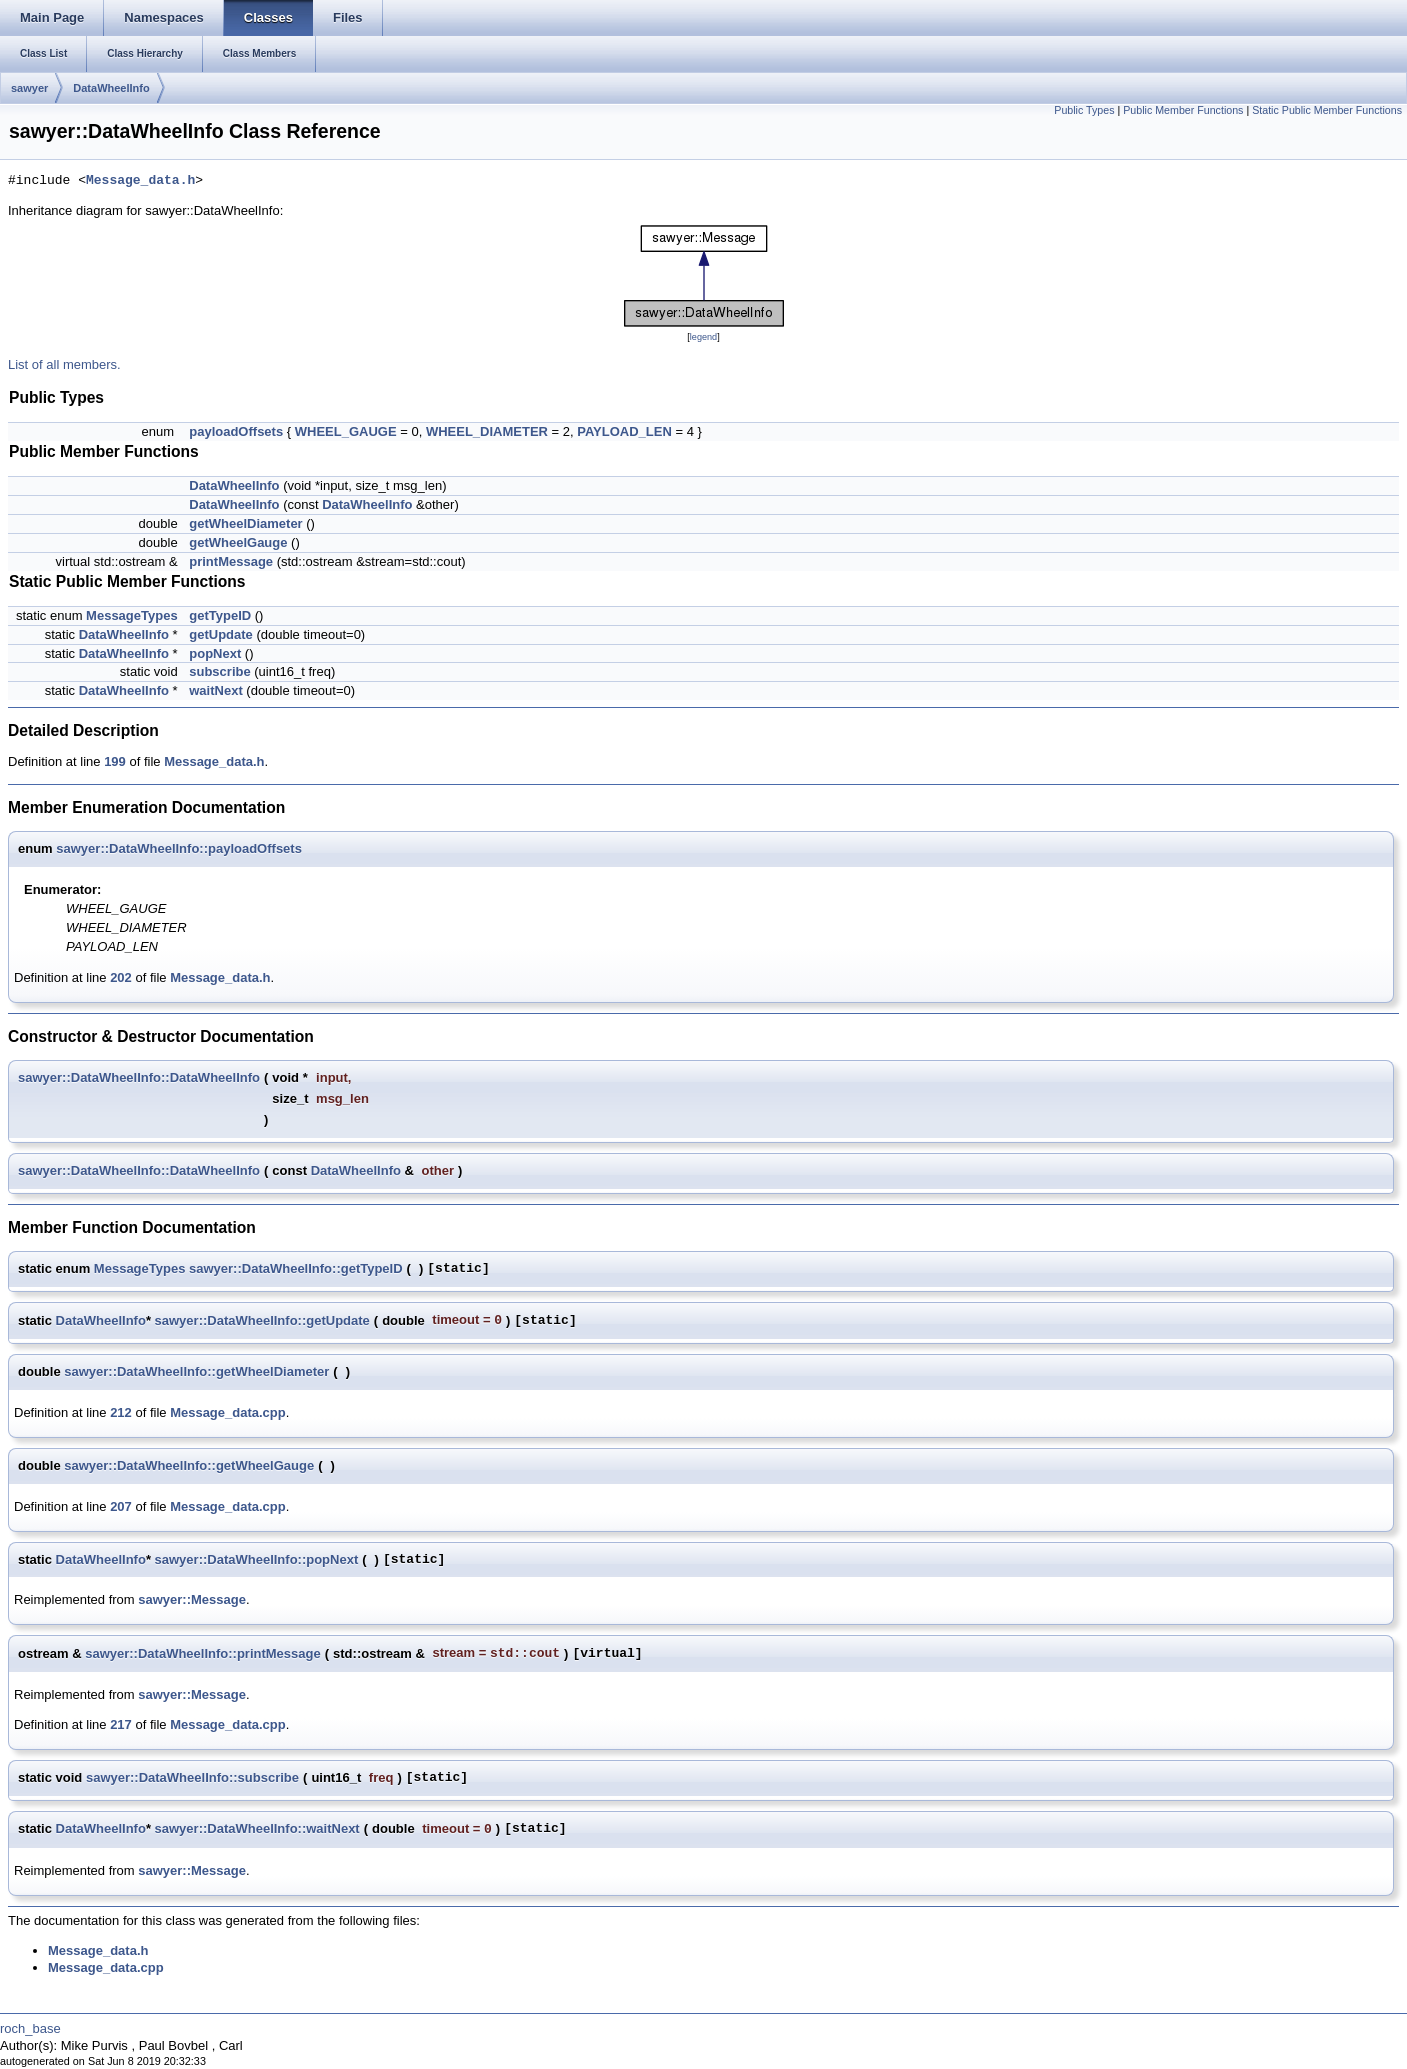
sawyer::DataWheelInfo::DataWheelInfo (139, 1077)
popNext (215, 653)
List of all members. (64, 364)
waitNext (215, 690)
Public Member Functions (1183, 110)
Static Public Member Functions (1327, 110)
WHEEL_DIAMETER (487, 431)
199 (115, 761)
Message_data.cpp (228, 1412)
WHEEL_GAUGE (346, 431)
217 (121, 1724)
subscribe (219, 671)
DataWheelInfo (111, 88)
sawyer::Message (192, 1599)
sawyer (29, 88)
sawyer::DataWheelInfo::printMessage (203, 1653)
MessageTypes (132, 615)
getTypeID (220, 615)
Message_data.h (140, 181)
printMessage (231, 561)
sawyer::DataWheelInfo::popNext (257, 1559)
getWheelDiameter (245, 523)
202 (121, 977)
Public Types (1084, 110)
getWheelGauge (238, 542)
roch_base (30, 2028)
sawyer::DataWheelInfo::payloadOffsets (179, 848)
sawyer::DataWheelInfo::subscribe (192, 1777)
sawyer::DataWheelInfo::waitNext (257, 1828)
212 (121, 1412)
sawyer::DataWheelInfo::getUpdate (262, 1320)
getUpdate (221, 634)
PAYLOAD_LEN (624, 431)
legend (703, 337)
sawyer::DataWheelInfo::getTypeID (296, 1268)
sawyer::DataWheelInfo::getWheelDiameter (196, 1371)
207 (121, 1506)
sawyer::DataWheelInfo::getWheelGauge (189, 1465)
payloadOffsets (236, 431)
